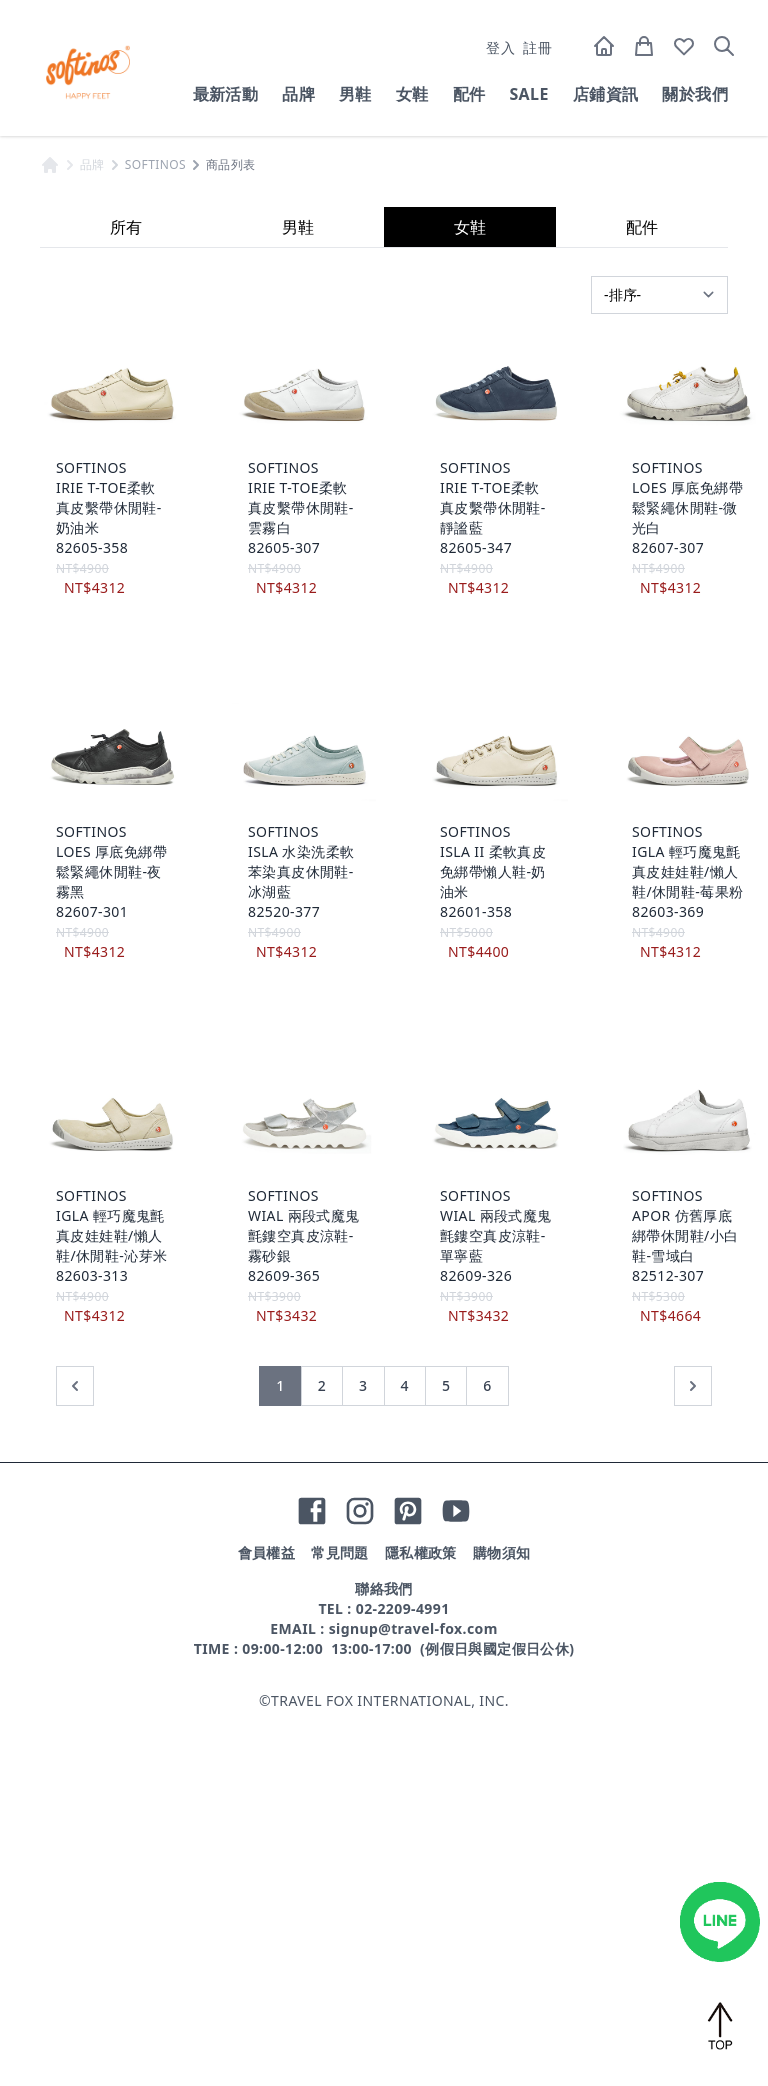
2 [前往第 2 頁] (322, 1752)
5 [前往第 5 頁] (446, 1752)
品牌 (298, 94)
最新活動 (226, 94)
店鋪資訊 (606, 94)
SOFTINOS (155, 532)
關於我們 (695, 94)
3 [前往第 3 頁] (363, 1752)
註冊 (537, 47)
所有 (126, 594)
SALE (528, 94)
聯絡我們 (384, 1955)
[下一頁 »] (693, 1753)
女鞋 (412, 94)
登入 (500, 47)
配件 (469, 94)
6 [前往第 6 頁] (487, 1752)
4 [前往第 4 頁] (405, 1752)
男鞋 (355, 94)
